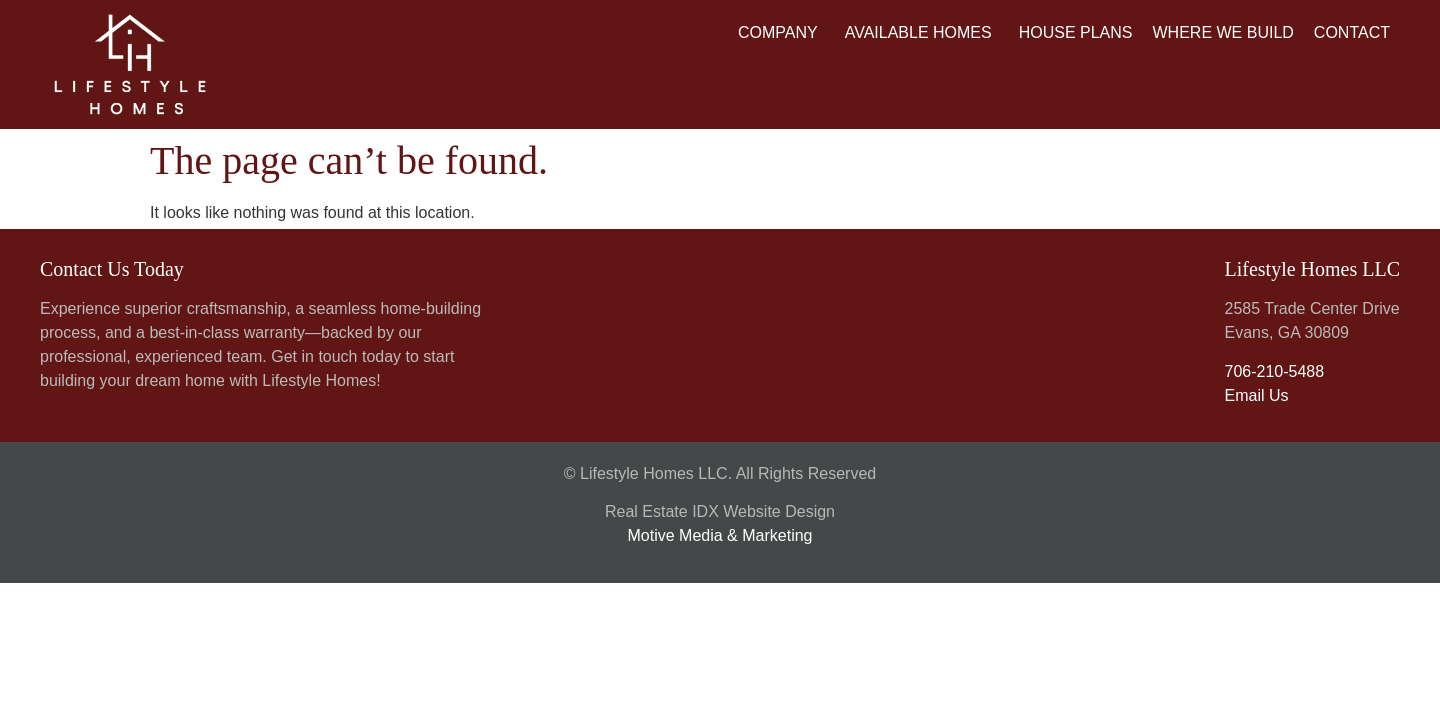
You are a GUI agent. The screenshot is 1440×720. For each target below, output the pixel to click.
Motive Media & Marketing (720, 535)
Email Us (1256, 395)
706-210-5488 (1274, 371)
